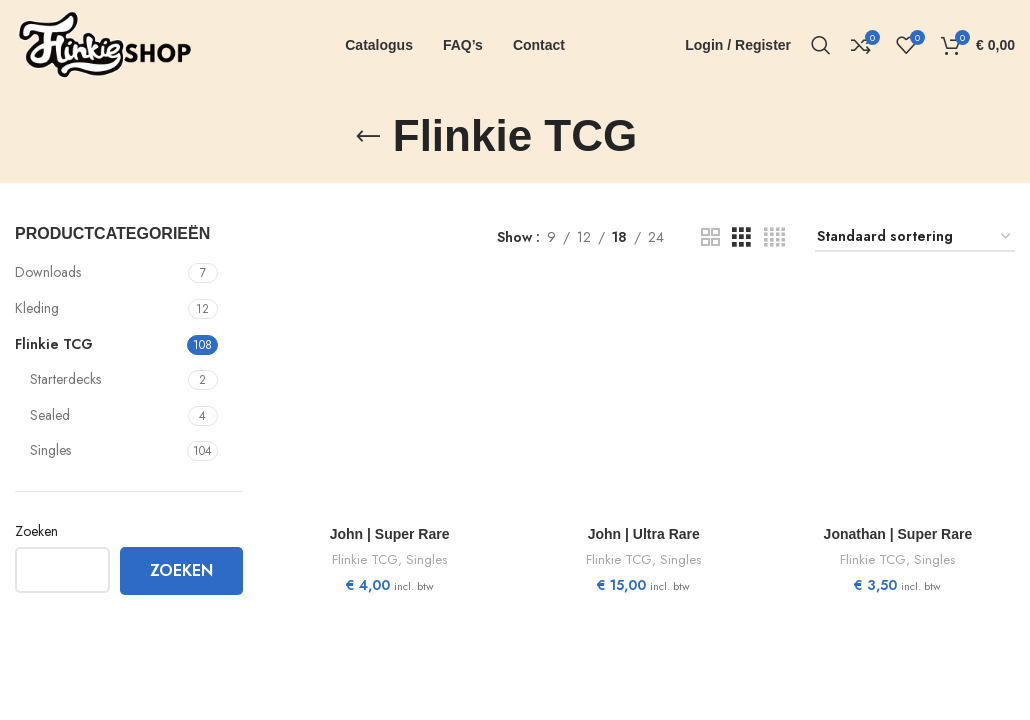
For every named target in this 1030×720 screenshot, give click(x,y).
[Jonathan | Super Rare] (898, 399)
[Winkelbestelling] (915, 237)
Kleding (37, 308)
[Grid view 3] (741, 237)
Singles (50, 450)
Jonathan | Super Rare (898, 534)
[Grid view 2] (710, 237)
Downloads (48, 272)
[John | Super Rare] (390, 399)
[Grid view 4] (774, 237)
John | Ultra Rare (644, 534)
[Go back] (368, 137)
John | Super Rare (390, 534)
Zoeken (36, 531)
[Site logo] (105, 43)
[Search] (821, 45)
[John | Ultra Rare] (644, 399)
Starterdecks (65, 379)
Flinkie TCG (54, 344)
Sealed (50, 415)
